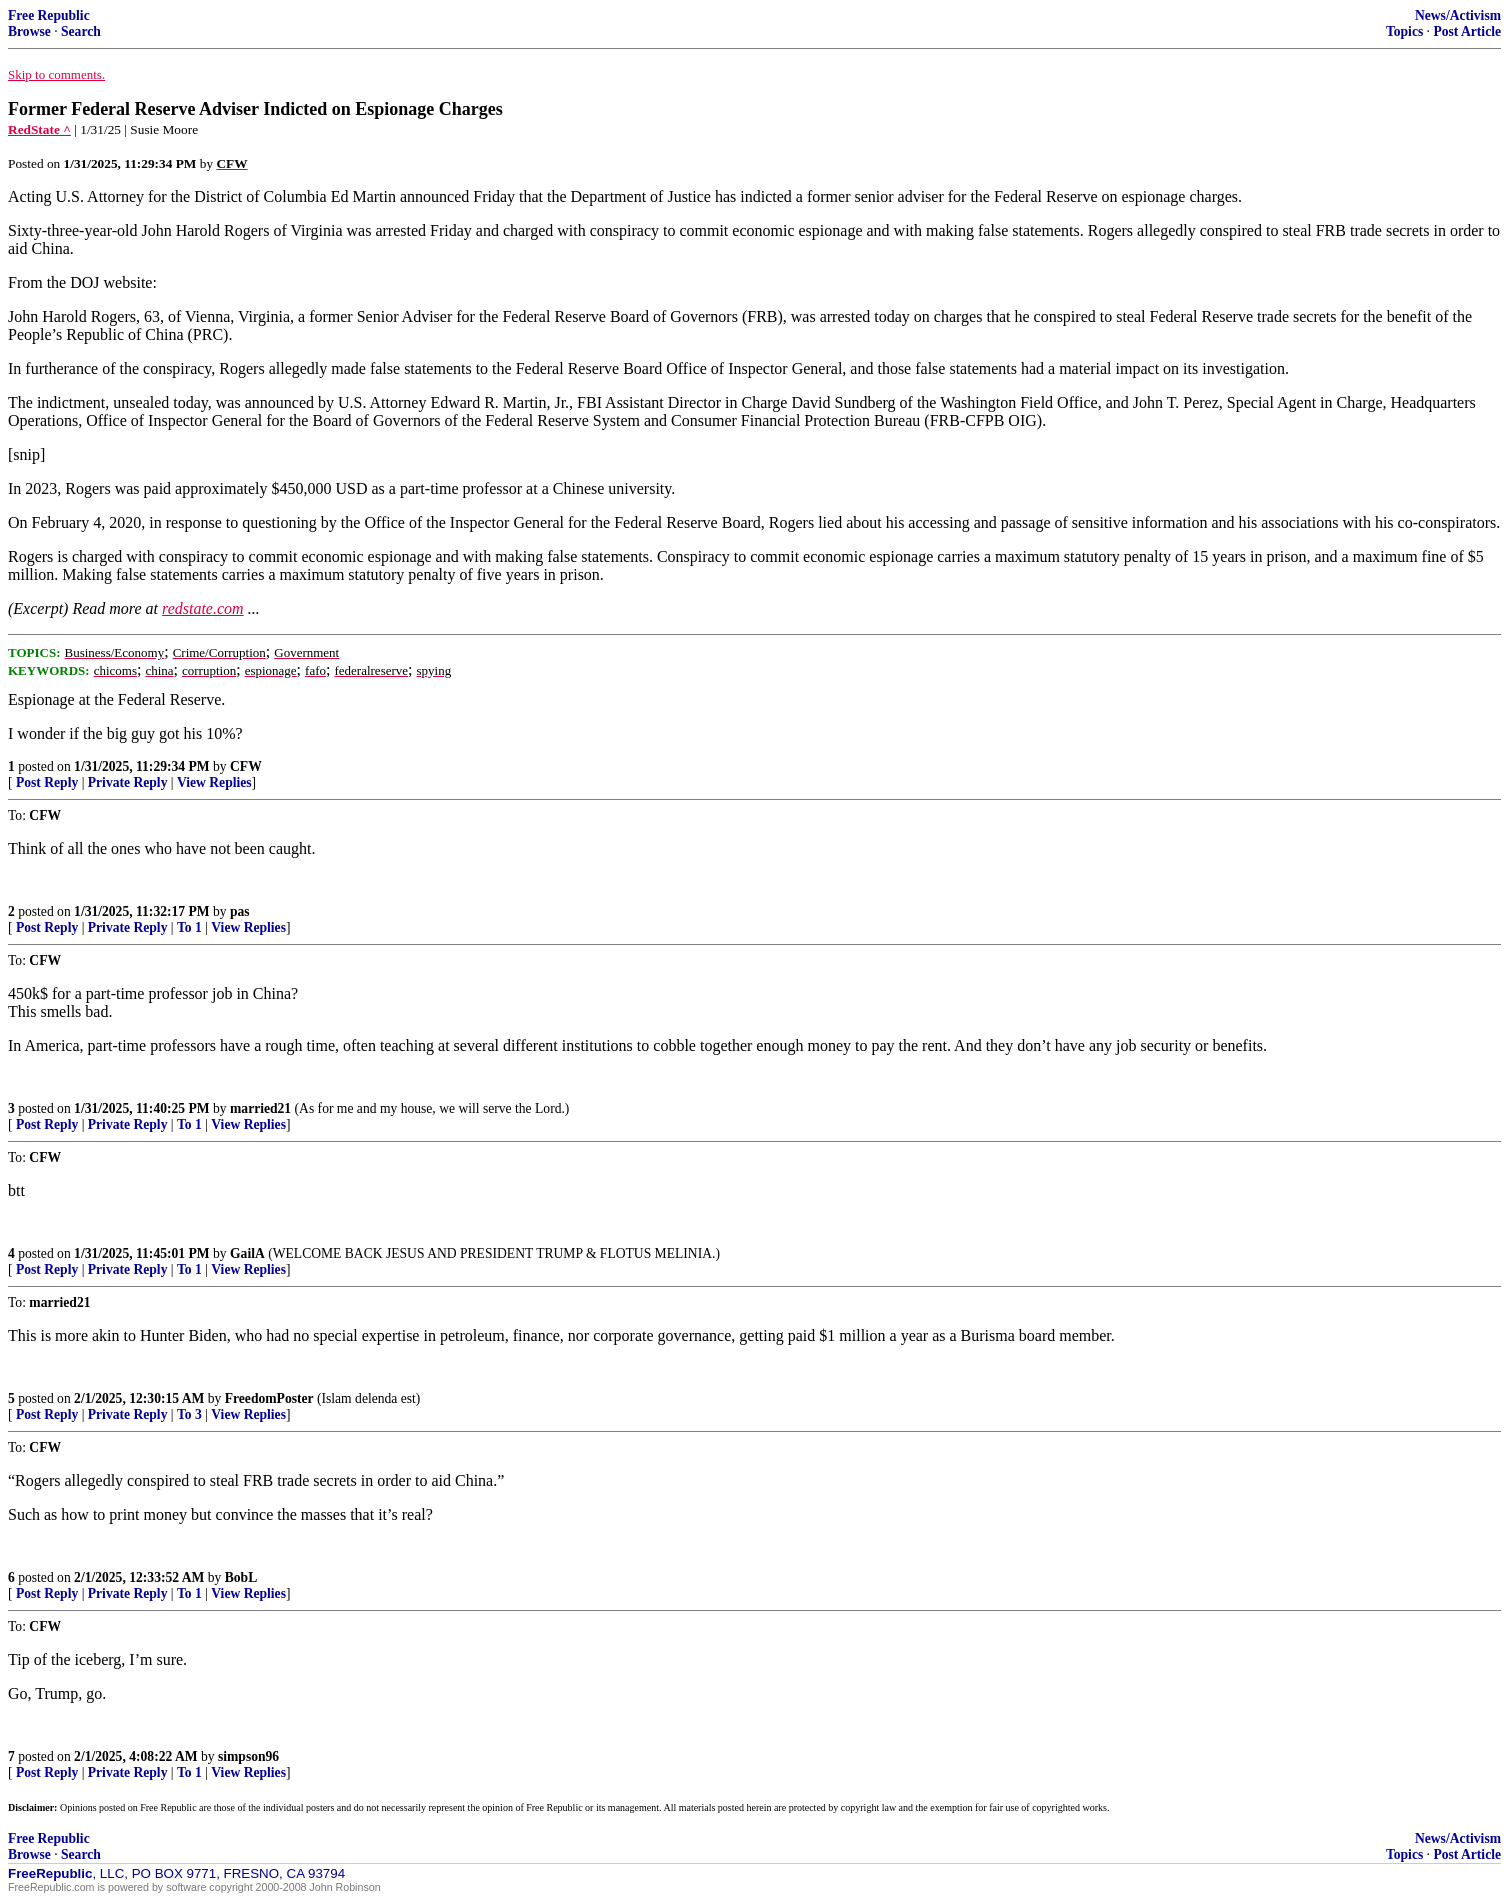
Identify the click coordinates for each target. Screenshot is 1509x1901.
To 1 (189, 927)
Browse (29, 31)
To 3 (189, 1414)
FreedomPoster (269, 1398)
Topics (1404, 31)
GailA (247, 1253)
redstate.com (203, 608)
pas (240, 911)
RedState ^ (39, 129)
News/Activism (1458, 15)
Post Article (1467, 31)
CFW (246, 766)
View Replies (214, 782)
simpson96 (248, 1756)
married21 (260, 1108)
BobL (241, 1577)
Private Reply (128, 782)
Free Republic (49, 15)
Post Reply (47, 782)
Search (81, 31)
